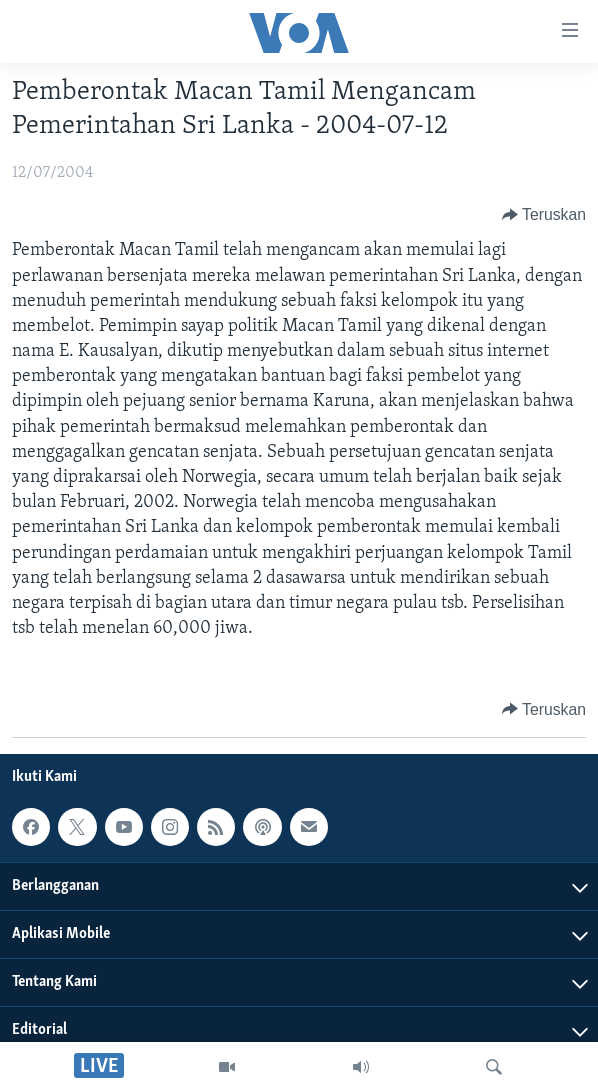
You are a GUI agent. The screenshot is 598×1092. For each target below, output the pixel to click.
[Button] (544, 215)
